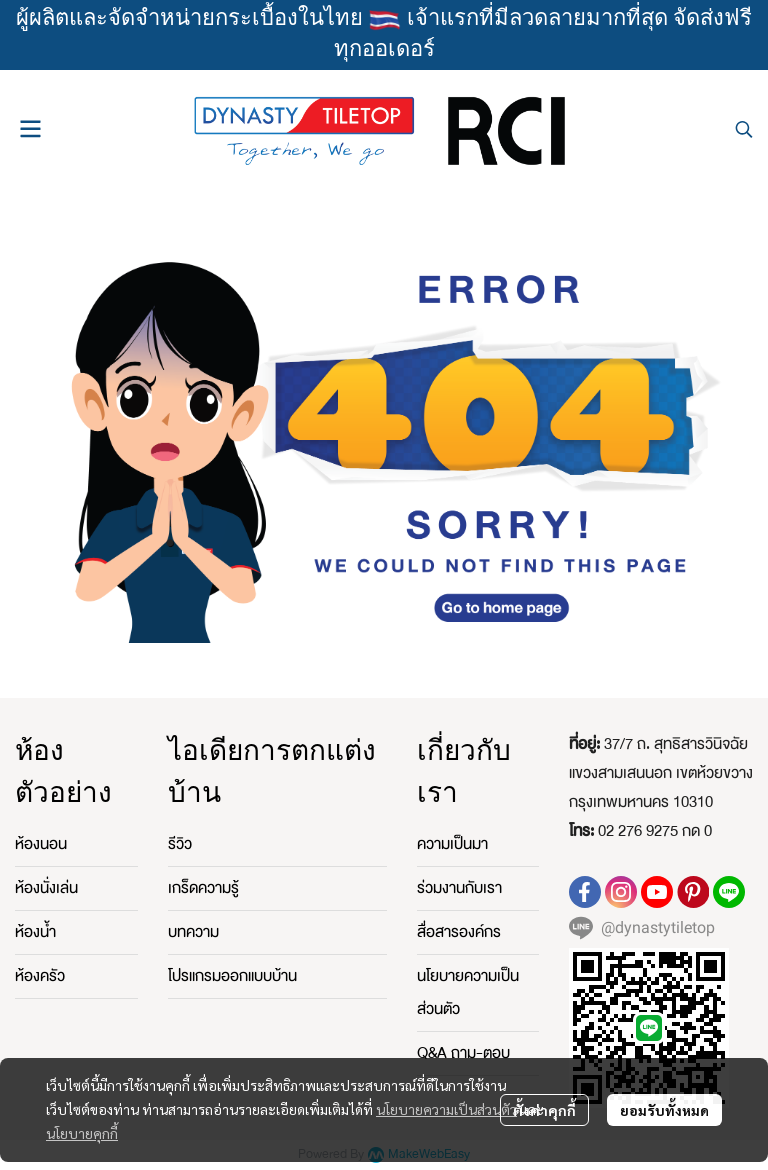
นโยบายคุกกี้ (82, 1133)
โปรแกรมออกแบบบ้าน (232, 976)
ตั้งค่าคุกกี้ (544, 1110)
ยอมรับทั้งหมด (664, 1110)
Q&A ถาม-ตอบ (463, 1053)
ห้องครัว (40, 976)
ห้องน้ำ (35, 932)
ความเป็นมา (452, 844)
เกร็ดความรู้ (203, 888)
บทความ (193, 932)
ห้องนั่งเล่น (46, 888)
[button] (744, 129)
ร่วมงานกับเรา (459, 888)
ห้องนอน (41, 844)
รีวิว (180, 844)
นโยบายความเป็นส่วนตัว (446, 1109)
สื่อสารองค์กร (459, 932)
